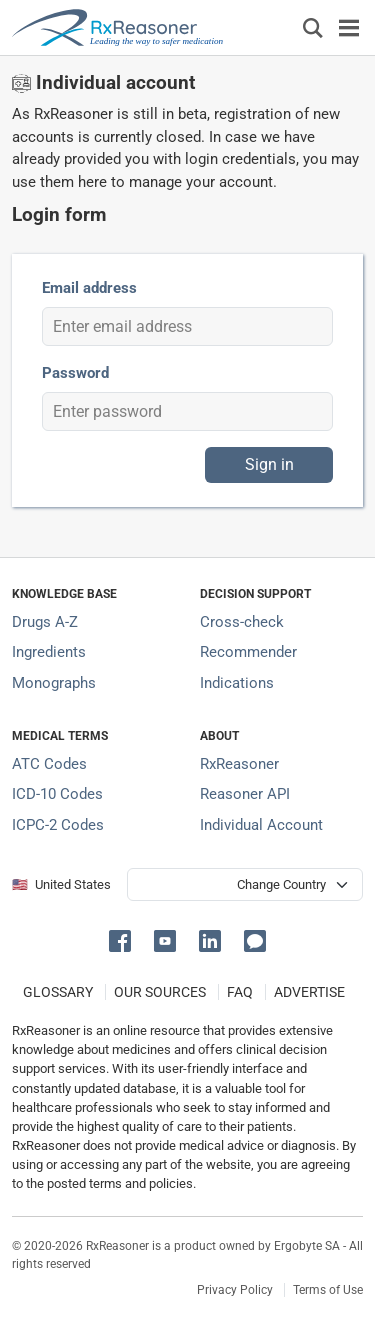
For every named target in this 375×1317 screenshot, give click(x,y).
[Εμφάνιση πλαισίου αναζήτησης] (313, 27)
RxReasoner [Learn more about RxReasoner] (239, 764)
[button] (123, 939)
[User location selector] (245, 884)
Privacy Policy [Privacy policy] (235, 1290)
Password (75, 373)
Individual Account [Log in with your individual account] (261, 825)
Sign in (269, 464)
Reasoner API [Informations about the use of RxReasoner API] (245, 794)
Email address (89, 288)
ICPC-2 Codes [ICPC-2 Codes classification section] (58, 825)
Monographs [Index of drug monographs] (54, 683)
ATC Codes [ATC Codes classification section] (49, 764)
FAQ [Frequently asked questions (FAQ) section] (240, 992)
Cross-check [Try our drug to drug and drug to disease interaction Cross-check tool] (242, 622)
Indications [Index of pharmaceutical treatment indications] (237, 683)
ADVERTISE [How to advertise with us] (309, 992)
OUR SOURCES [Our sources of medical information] (160, 992)
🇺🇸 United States (61, 884)
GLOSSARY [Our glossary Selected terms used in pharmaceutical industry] (58, 992)
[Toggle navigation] (349, 27)
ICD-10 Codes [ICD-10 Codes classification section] (57, 794)
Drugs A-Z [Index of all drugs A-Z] (45, 622)
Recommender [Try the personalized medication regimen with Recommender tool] (248, 652)
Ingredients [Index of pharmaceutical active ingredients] (49, 652)
